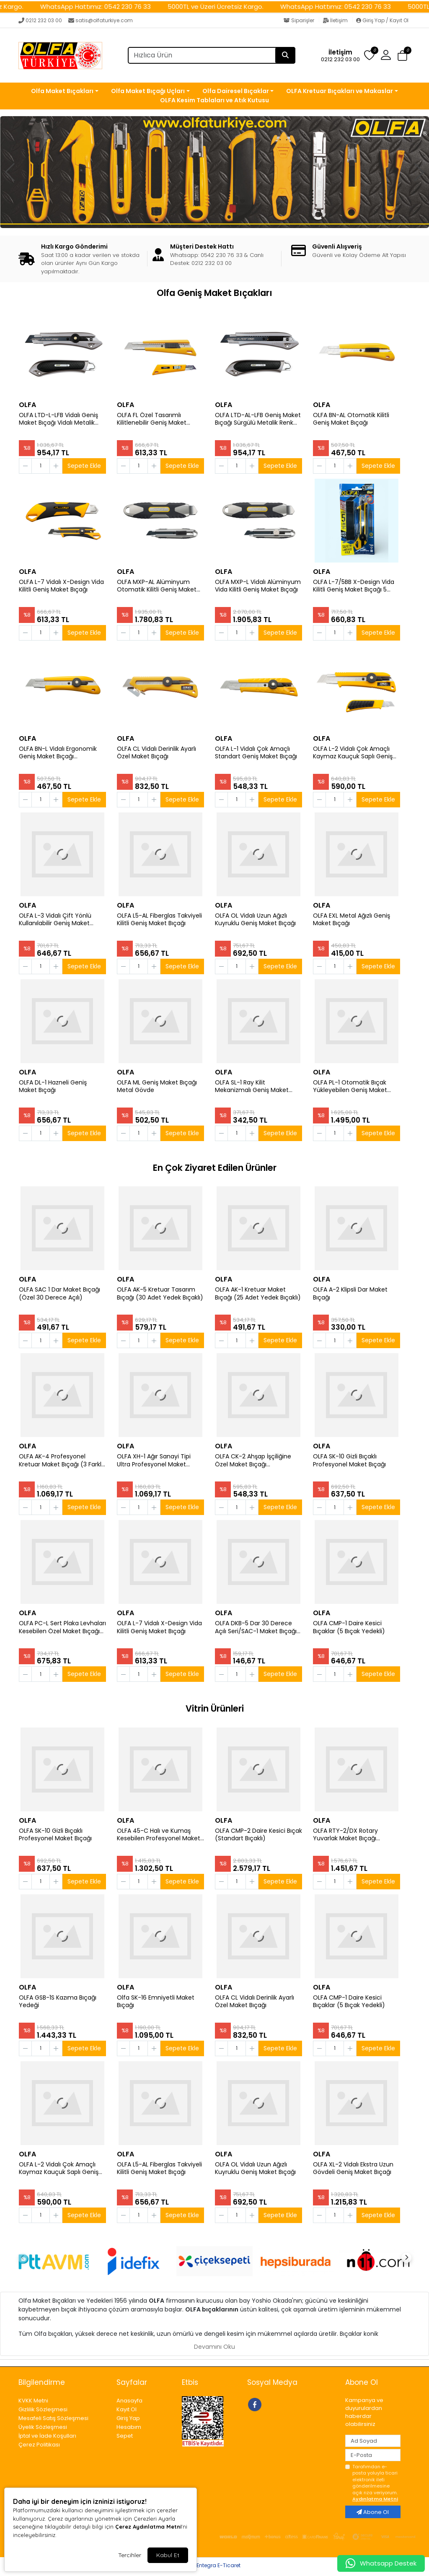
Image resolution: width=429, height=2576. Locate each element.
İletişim (336, 20)
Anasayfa (129, 2401)
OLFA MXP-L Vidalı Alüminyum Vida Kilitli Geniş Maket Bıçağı (258, 586)
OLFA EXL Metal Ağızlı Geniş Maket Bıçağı (351, 920)
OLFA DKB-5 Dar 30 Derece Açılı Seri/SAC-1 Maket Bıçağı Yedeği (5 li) (256, 1627)
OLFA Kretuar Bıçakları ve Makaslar (339, 91)
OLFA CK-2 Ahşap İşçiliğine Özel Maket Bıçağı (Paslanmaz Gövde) (253, 1460)
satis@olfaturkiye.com (100, 20)
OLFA (27, 405)
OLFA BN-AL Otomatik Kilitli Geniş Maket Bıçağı (351, 419)
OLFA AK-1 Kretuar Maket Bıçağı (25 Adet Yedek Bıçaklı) (258, 1294)
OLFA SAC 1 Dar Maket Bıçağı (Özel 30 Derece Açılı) (59, 1294)
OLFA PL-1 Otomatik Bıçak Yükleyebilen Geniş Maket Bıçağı (350, 1087)
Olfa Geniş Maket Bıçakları (214, 293)
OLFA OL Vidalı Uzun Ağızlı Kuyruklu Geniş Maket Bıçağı (255, 920)
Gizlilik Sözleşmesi (42, 2409)
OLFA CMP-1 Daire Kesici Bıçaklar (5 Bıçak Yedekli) (349, 1627)
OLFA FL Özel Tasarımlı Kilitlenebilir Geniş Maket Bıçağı (151, 419)
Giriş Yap (128, 2418)
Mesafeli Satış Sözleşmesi (53, 2418)
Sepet (124, 2436)
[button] (386, 55)
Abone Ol (373, 2512)
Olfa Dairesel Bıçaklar (235, 91)
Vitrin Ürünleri (215, 1708)
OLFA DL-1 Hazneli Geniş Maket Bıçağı (53, 1087)
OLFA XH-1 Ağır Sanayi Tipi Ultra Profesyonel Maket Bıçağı (154, 1460)
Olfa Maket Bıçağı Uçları (148, 91)
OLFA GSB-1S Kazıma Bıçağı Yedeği (57, 2002)
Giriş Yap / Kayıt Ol (382, 20)
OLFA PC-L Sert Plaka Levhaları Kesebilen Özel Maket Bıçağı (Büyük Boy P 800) (62, 1627)
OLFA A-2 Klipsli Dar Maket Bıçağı (350, 1294)
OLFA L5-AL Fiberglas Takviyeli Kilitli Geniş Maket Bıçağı (159, 920)
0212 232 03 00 (40, 20)
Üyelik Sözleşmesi (42, 2427)
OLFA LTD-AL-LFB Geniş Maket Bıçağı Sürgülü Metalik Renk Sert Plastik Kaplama (258, 419)
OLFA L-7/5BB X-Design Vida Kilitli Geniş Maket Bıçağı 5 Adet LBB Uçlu (353, 586)
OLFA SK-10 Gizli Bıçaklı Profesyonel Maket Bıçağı (349, 1460)
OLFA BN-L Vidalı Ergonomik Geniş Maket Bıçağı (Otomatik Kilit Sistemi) (58, 753)
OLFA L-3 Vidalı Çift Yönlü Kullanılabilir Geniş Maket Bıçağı (55, 920)
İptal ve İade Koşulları (47, 2436)
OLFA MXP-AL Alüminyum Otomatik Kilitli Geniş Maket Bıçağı (156, 586)
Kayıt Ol (126, 2409)
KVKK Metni (33, 2401)
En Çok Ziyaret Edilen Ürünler (215, 1168)
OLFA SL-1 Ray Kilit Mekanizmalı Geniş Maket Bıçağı (252, 1087)
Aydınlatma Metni (375, 2499)
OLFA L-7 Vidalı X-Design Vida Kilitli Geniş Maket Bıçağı (61, 586)
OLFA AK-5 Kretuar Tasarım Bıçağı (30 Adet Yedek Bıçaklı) (160, 1294)
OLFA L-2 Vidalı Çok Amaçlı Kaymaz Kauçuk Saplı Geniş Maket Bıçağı (353, 753)
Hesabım (128, 2427)
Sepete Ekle (84, 466)
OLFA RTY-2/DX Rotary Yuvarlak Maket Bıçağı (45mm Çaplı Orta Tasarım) (354, 1835)
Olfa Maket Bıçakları (62, 91)
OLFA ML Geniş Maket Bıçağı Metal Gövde (157, 1087)
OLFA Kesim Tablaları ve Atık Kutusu (214, 100)
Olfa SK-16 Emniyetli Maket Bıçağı (155, 2002)
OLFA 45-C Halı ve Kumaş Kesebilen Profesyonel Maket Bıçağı (158, 1835)
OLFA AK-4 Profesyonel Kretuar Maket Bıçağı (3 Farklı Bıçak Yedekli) (61, 1460)
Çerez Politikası (39, 2445)
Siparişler (299, 20)
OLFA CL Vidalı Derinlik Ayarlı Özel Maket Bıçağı (156, 753)
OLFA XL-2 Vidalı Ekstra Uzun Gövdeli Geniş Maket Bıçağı (353, 2168)
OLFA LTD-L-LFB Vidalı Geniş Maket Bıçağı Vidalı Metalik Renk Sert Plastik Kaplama (58, 419)
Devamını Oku (214, 2347)
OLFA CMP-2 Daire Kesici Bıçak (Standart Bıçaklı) (258, 1835)
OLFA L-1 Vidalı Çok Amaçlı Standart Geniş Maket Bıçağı (256, 753)
